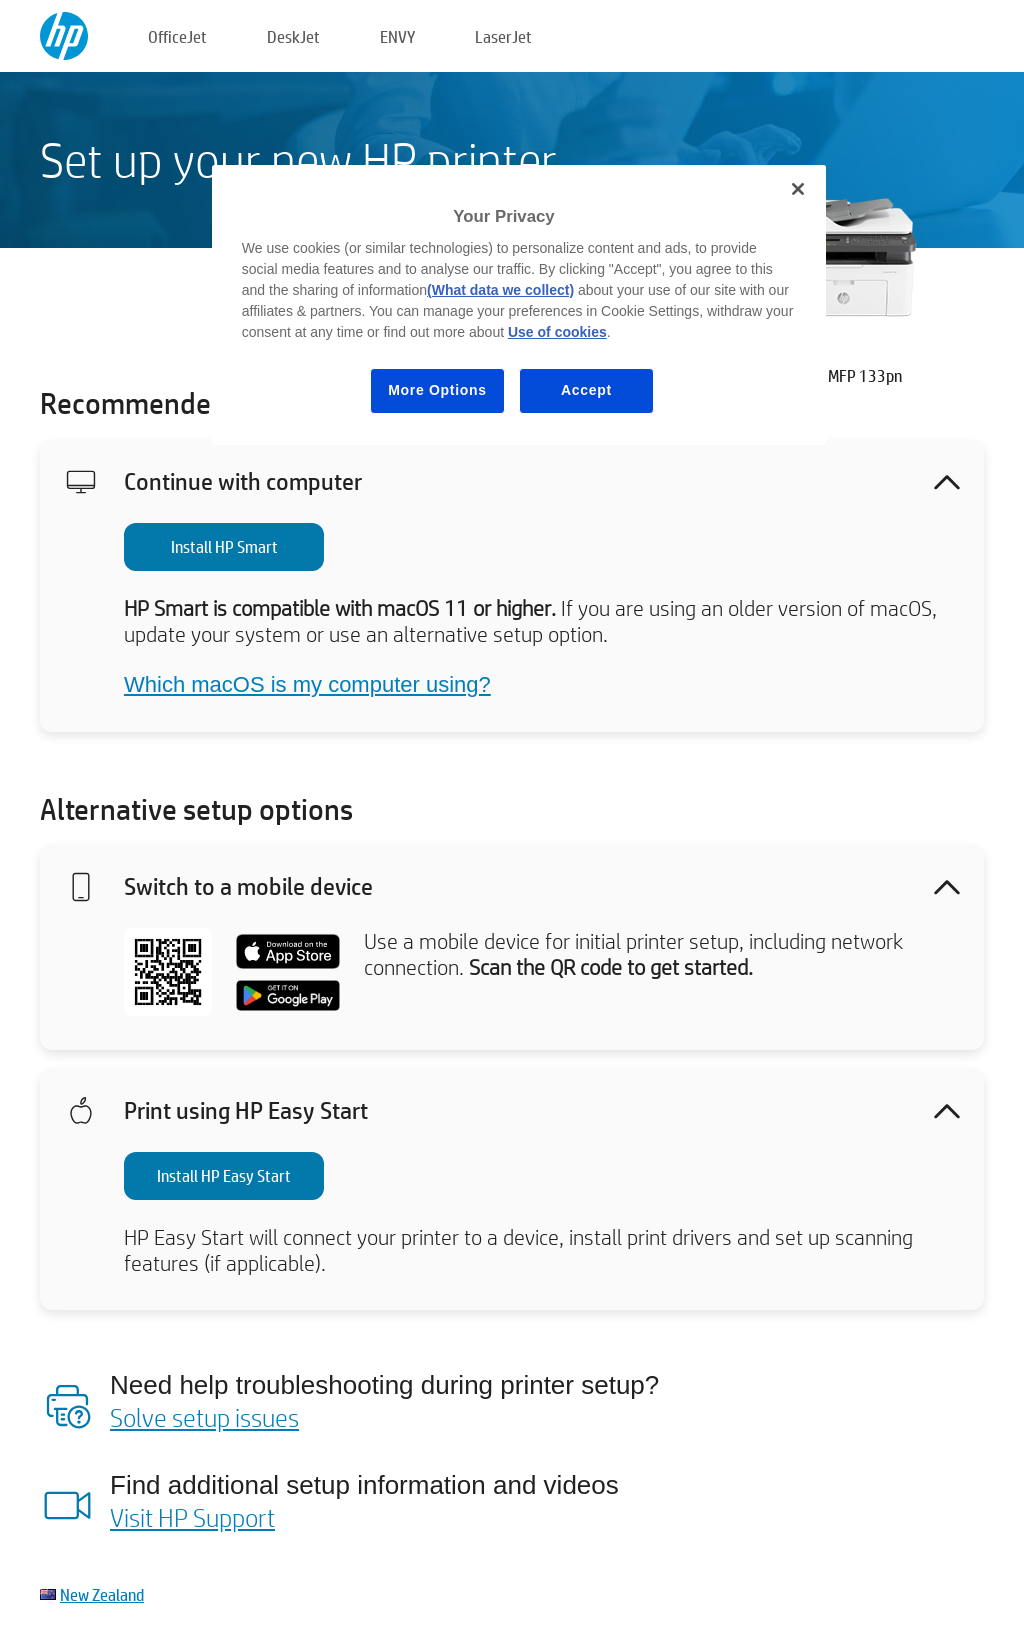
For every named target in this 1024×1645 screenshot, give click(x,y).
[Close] (798, 189)
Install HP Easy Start (224, 1175)
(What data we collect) (500, 290)
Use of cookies (557, 332)
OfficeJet (177, 36)
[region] (519, 305)
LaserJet (503, 36)
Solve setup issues (204, 1417)
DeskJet (293, 36)
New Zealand (102, 1594)
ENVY (397, 36)
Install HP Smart (224, 546)
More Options (437, 390)
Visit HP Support (192, 1517)
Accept (586, 390)
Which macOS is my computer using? (307, 684)
